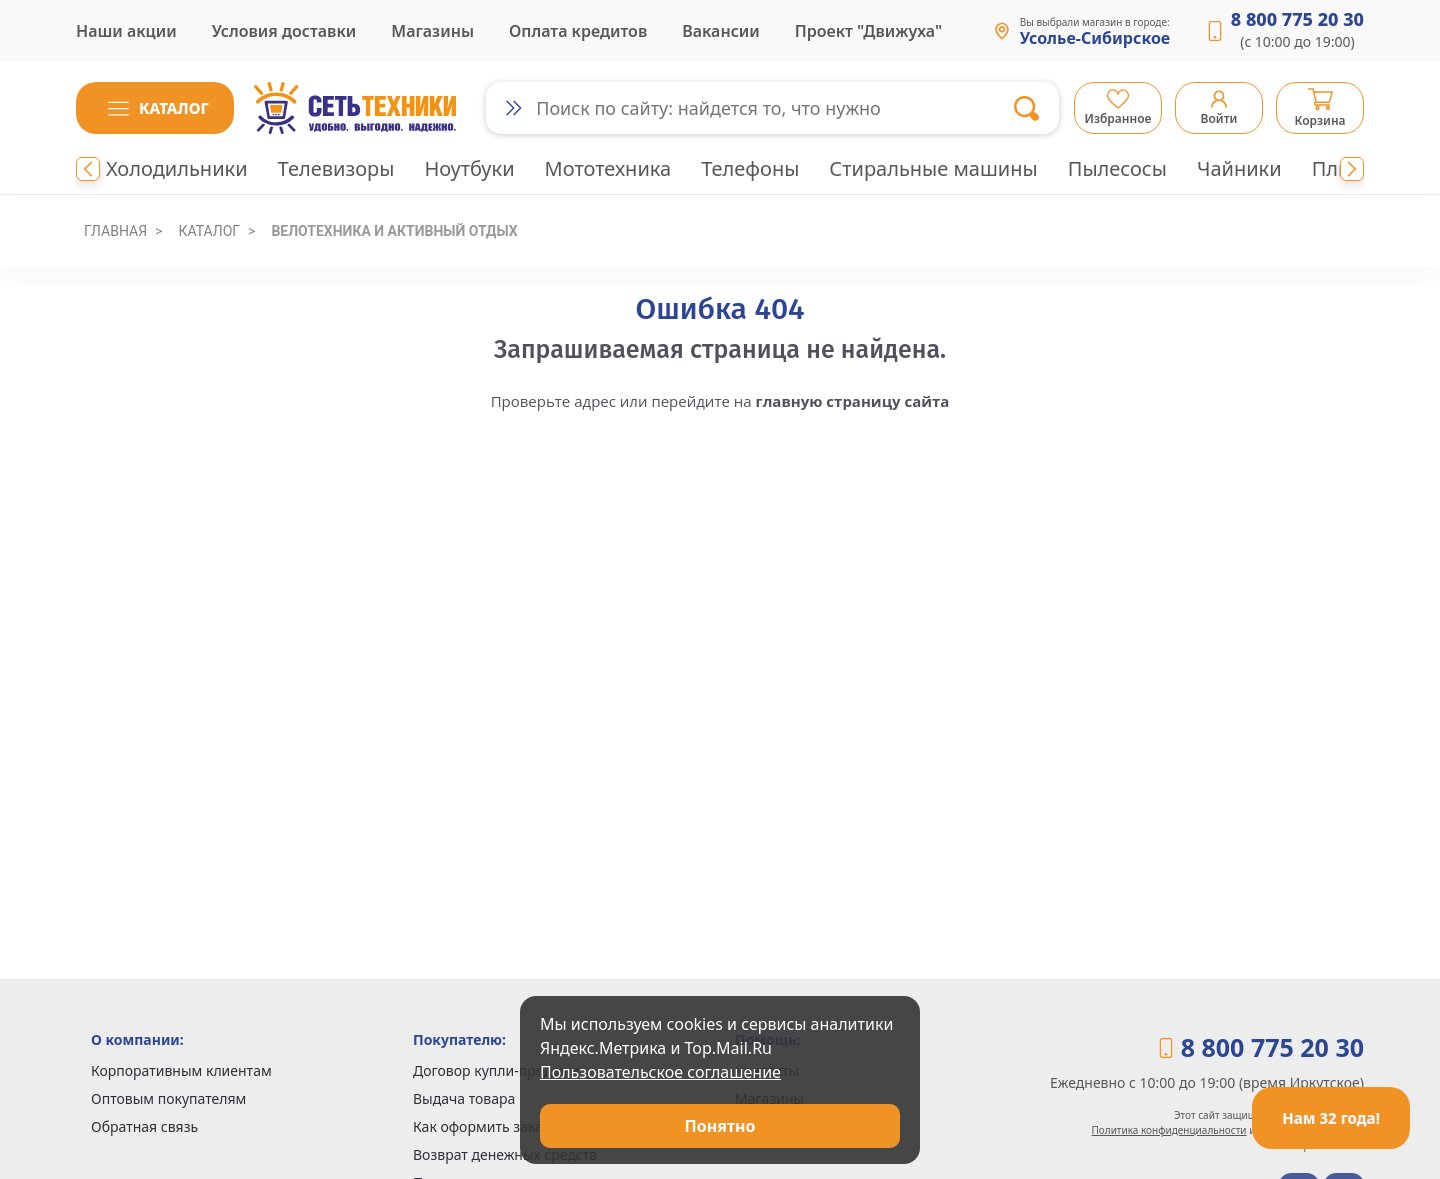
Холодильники (177, 168)
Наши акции (126, 31)
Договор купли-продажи (496, 1070)
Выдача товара (464, 1098)
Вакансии (721, 31)
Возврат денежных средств (505, 1154)
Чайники (1239, 168)
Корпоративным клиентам (181, 1070)
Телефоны (750, 168)
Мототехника (608, 168)
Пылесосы (1117, 168)
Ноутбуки (469, 168)
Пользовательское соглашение (660, 1072)
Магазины (432, 31)
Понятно (720, 1126)
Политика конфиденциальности (1169, 1130)
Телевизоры (336, 168)
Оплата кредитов (578, 31)
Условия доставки (284, 31)
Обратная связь (144, 1126)
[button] (155, 108)
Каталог (209, 231)
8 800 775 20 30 (1297, 19)
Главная (115, 231)
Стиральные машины (933, 168)
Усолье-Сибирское (1095, 39)
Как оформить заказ (481, 1126)
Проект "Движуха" (868, 31)
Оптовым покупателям (168, 1098)
